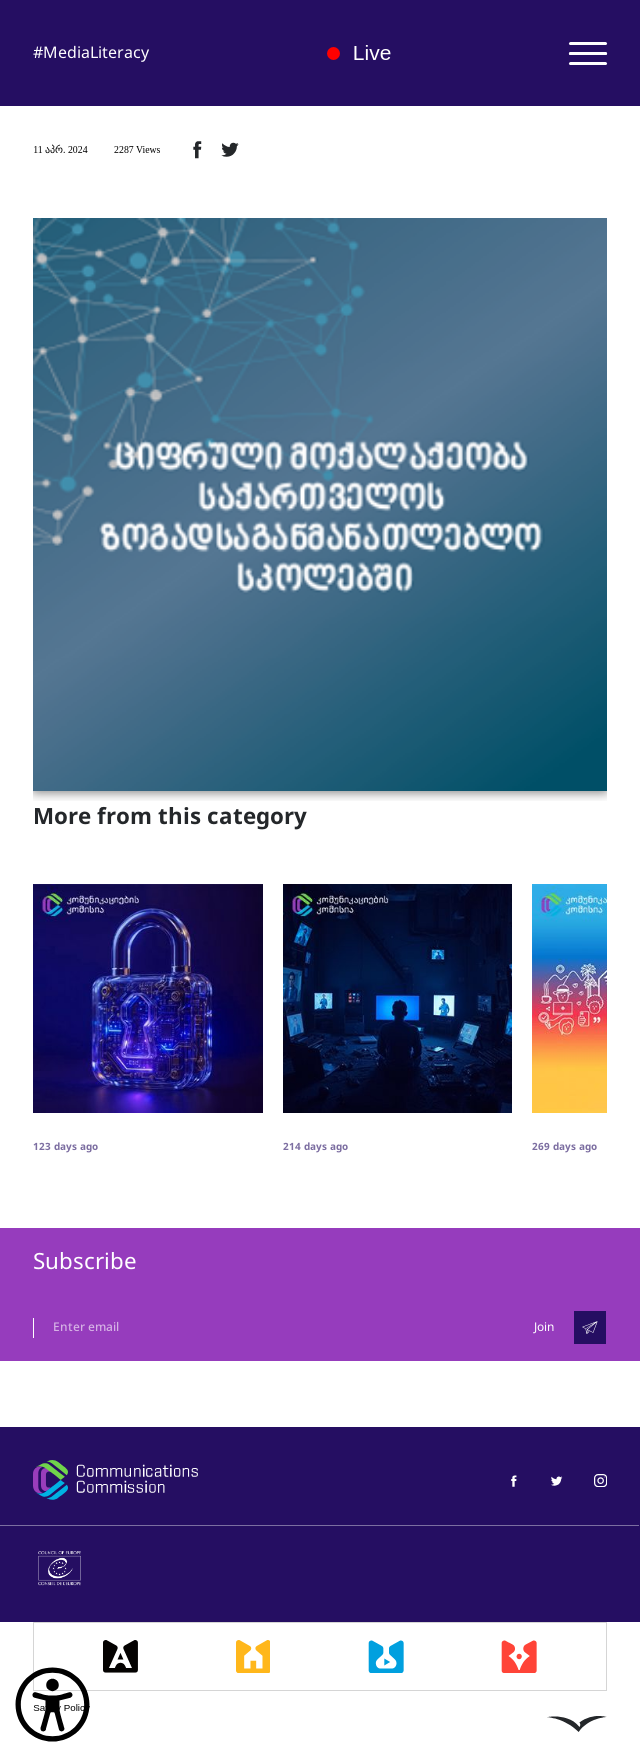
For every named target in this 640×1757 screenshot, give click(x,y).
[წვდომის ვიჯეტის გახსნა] (52, 1704)
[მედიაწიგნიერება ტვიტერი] (556, 1479)
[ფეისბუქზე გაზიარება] (197, 149)
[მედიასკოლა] (253, 1656)
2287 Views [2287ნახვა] (137, 149)
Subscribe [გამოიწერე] (85, 1261)
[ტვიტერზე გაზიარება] (230, 149)
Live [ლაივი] (359, 52)
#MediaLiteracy (91, 52)
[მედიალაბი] (386, 1656)
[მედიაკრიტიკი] (519, 1656)
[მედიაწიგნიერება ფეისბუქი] (513, 1479)
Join (544, 1327)
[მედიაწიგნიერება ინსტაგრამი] (600, 1479)
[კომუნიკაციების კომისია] (165, 1480)
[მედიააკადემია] (120, 1656)
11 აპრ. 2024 (60, 149)
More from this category (170, 817)
